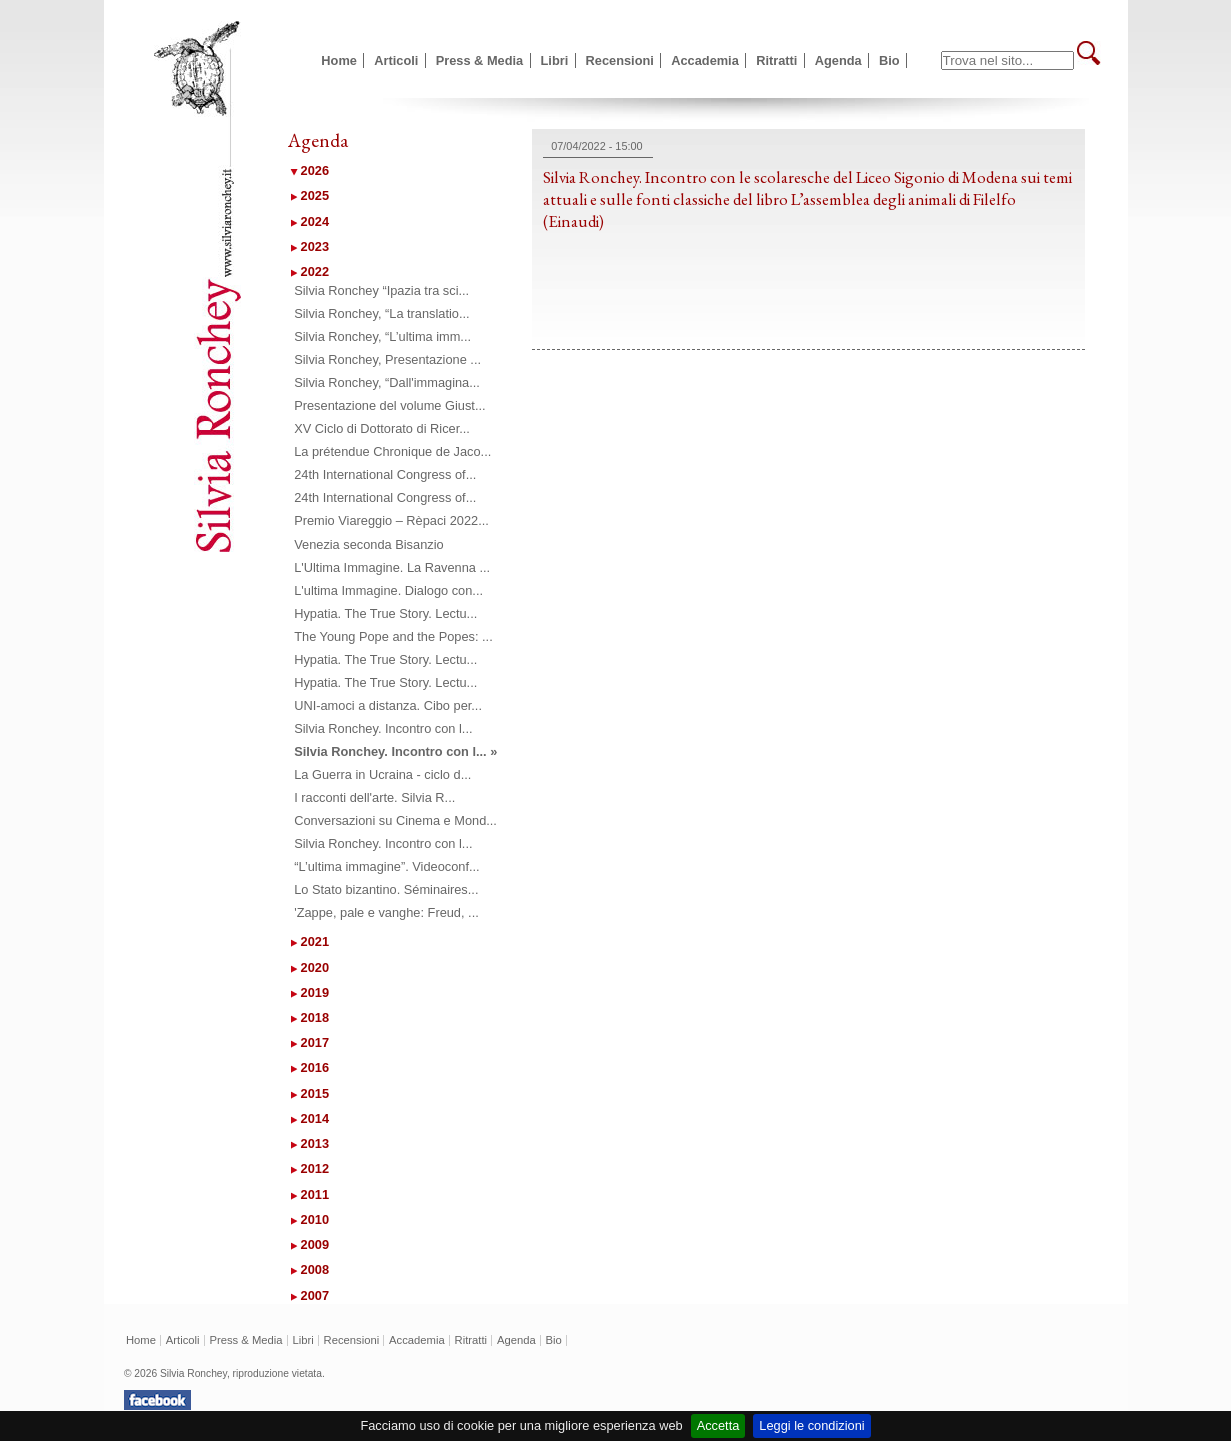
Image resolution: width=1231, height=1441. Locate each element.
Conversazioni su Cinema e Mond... (395, 820)
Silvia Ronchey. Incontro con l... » (395, 751)
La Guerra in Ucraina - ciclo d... (382, 774)
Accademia (705, 60)
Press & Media (480, 60)
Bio (889, 60)
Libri (555, 60)
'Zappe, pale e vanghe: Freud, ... (386, 912)
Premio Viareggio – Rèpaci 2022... (391, 520)
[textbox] (1007, 60)
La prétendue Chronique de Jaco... (392, 451)
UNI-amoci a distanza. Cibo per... (388, 705)
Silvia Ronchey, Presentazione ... (387, 359)
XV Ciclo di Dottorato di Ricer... (382, 428)
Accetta (718, 1425)
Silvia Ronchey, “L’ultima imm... (382, 336)
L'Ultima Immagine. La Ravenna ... (392, 567)
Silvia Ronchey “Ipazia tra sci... (381, 290)
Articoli (396, 60)
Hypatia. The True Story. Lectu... (385, 613)
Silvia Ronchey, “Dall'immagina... (387, 382)
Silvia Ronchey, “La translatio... (381, 313)
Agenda (838, 60)
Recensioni (620, 60)
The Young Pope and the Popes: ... (393, 636)
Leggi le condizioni (811, 1425)
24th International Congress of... (385, 474)
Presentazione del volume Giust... (389, 405)
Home (339, 60)
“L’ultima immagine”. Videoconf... (386, 866)
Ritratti (776, 60)
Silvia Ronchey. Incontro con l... (383, 728)
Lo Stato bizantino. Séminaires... (386, 889)
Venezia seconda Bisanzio (368, 544)
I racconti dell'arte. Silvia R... (374, 797)
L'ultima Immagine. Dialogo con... (388, 590)
